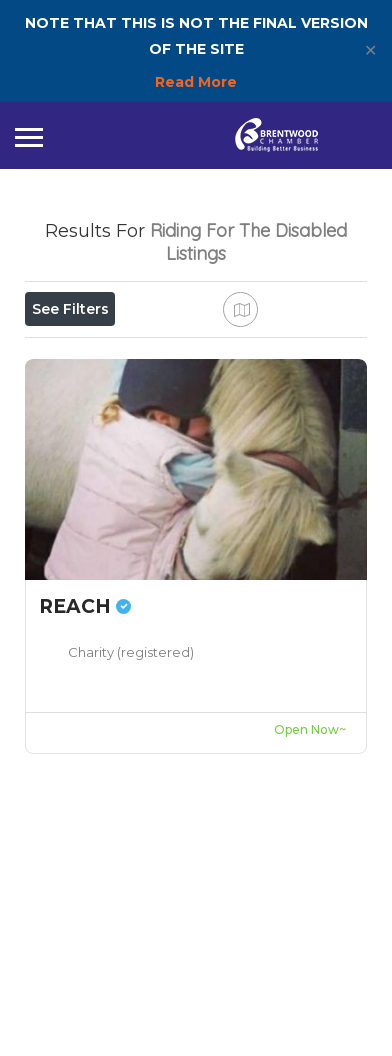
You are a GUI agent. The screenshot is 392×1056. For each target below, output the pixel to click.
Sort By (70, 443)
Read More (196, 82)
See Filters (70, 309)
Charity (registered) (131, 843)
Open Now (83, 353)
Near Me (117, 398)
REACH (85, 797)
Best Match (238, 398)
